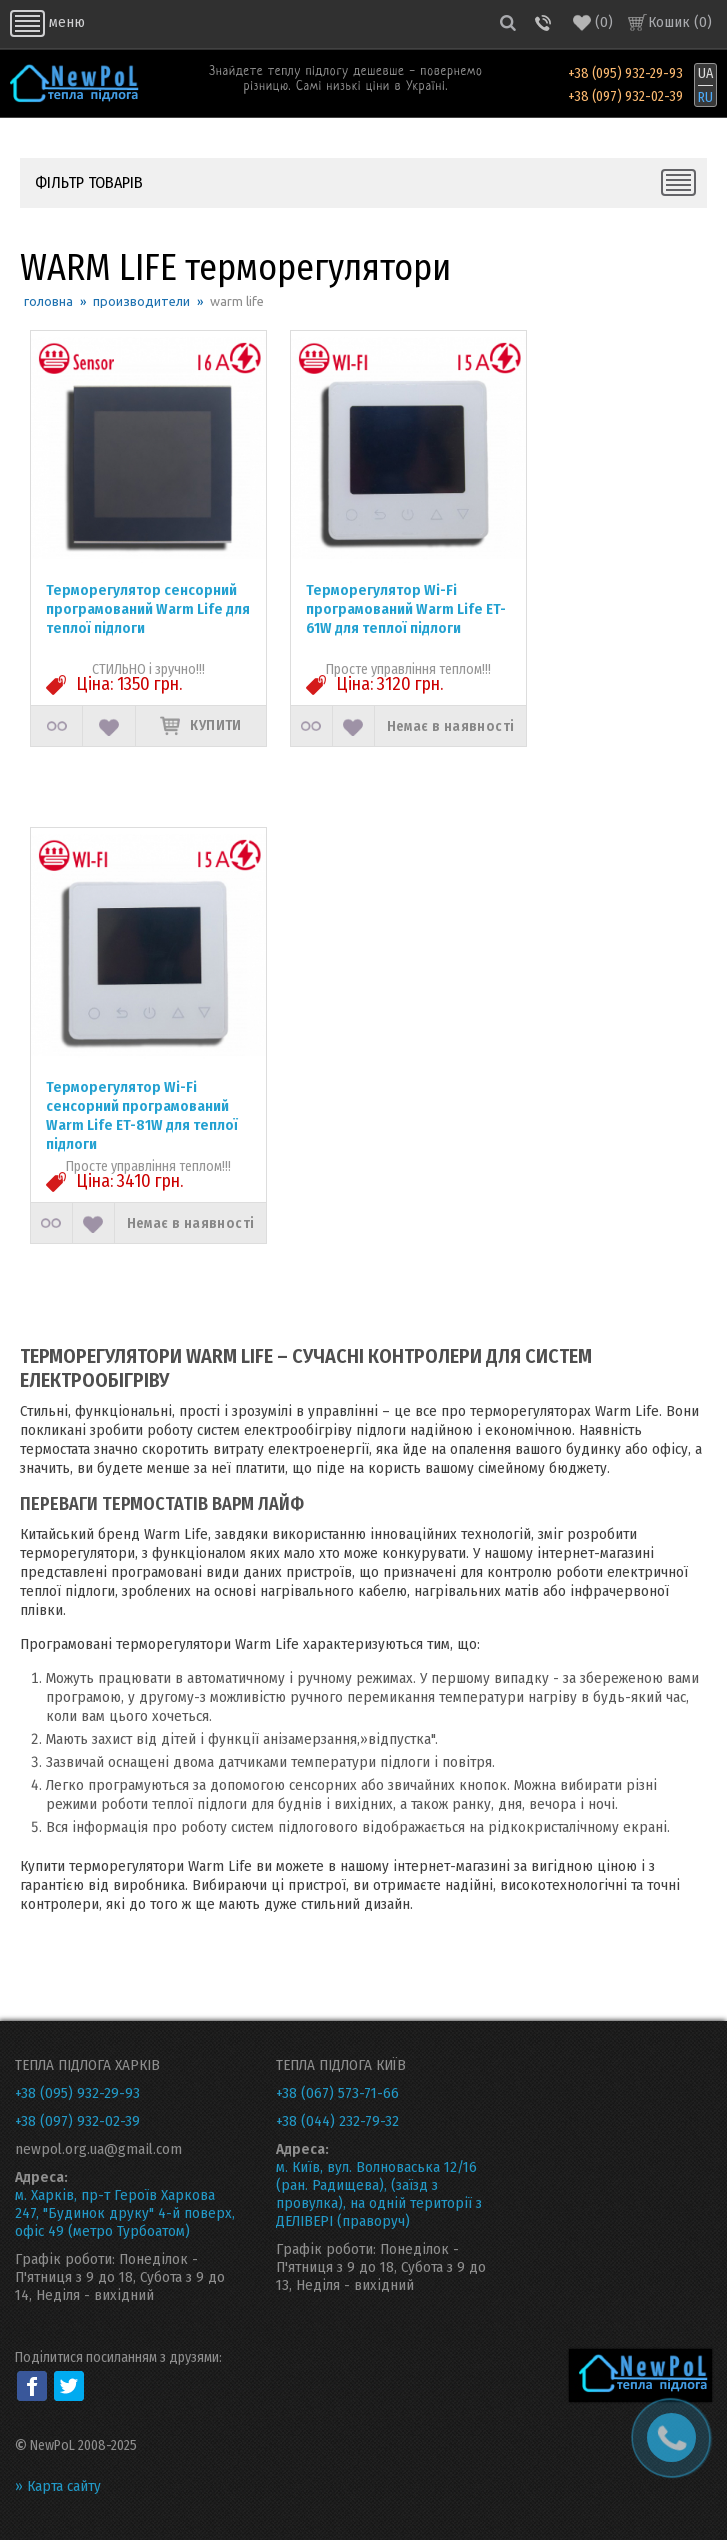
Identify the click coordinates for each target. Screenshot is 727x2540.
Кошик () (680, 22)
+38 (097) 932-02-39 (625, 97)
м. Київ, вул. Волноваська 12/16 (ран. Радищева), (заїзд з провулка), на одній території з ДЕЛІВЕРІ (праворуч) (379, 2194)
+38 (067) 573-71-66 (337, 2093)
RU (705, 97)
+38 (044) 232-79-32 (337, 2121)
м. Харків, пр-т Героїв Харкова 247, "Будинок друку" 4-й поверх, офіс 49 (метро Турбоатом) (125, 2213)
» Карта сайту (58, 2486)
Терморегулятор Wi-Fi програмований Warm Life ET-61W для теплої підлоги (406, 609)
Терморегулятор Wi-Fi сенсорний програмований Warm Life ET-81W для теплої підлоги (142, 1115)
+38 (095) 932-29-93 (625, 74)
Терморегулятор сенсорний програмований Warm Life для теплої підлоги (148, 609)
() (593, 22)
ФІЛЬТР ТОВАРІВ (89, 182)
